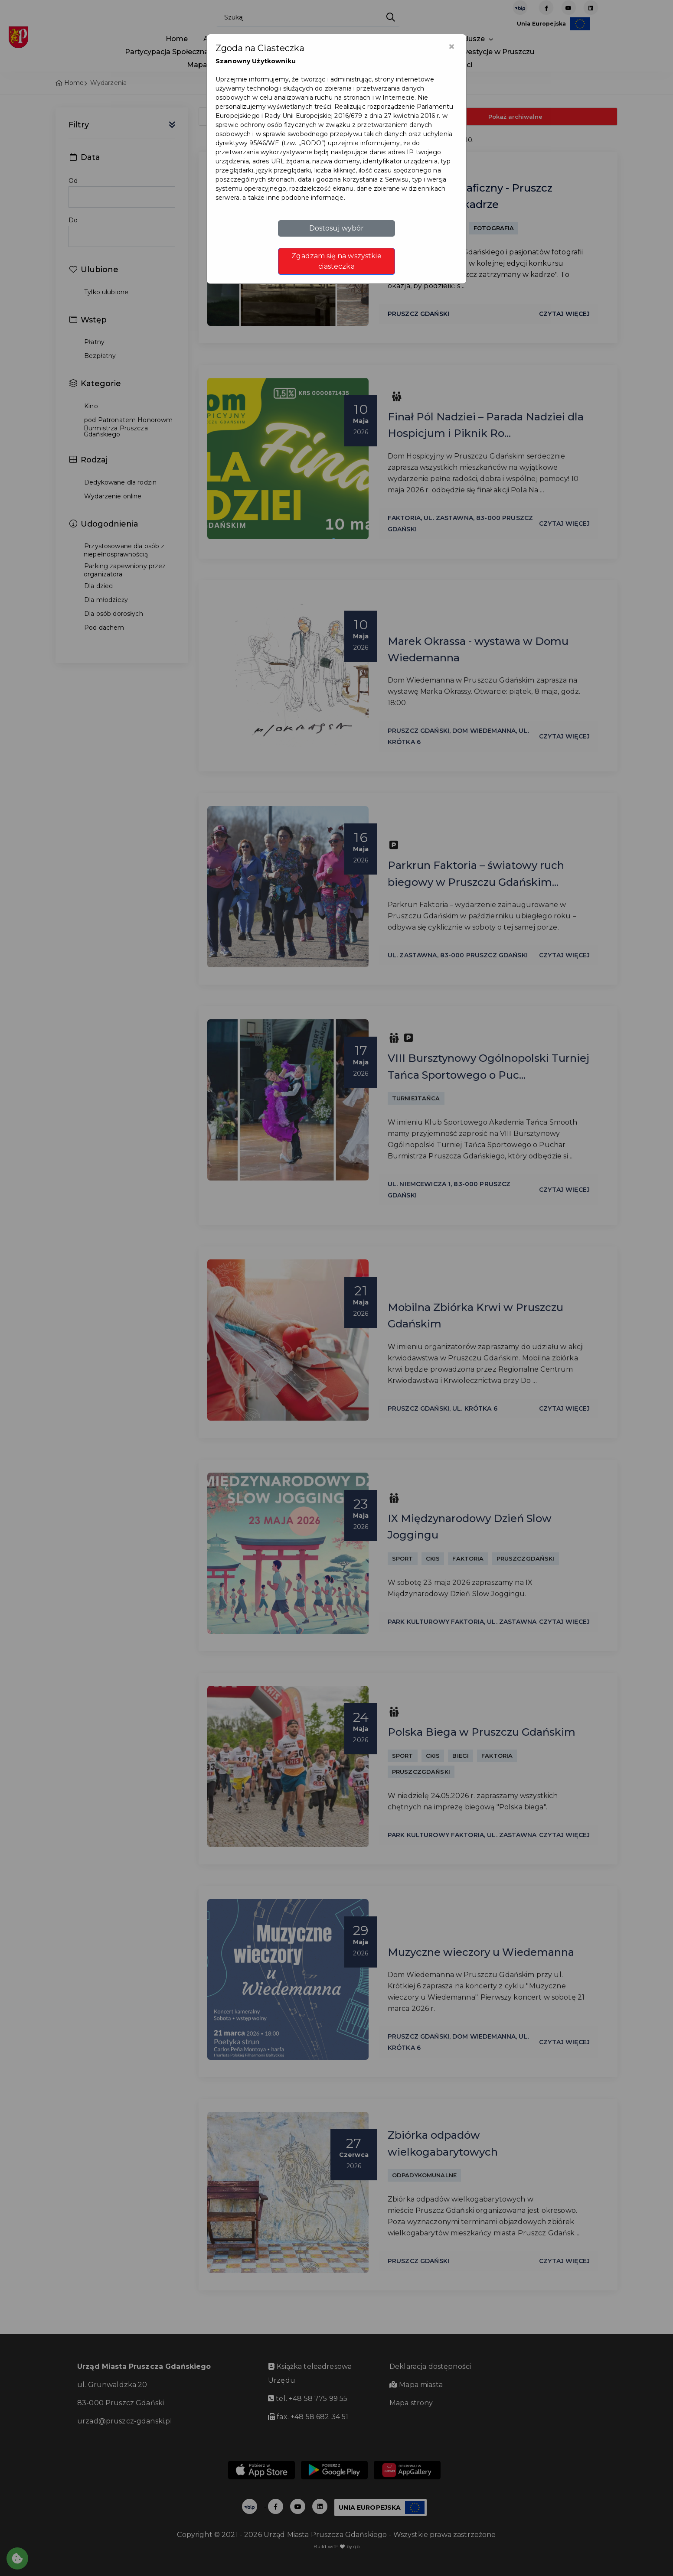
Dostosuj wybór (336, 228)
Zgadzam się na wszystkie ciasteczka (336, 261)
